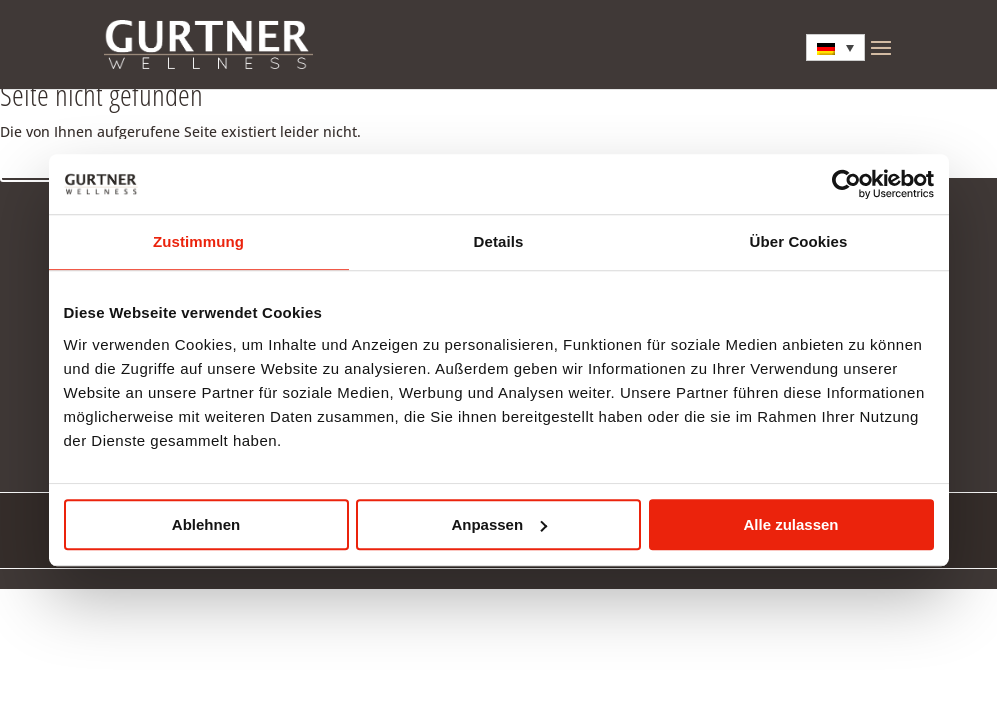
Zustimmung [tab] (198, 241)
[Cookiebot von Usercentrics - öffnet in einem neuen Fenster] (846, 184)
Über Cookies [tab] (799, 241)
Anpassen (499, 524)
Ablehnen (206, 524)
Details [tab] (499, 241)
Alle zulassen (790, 524)
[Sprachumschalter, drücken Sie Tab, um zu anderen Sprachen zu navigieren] (836, 47)
